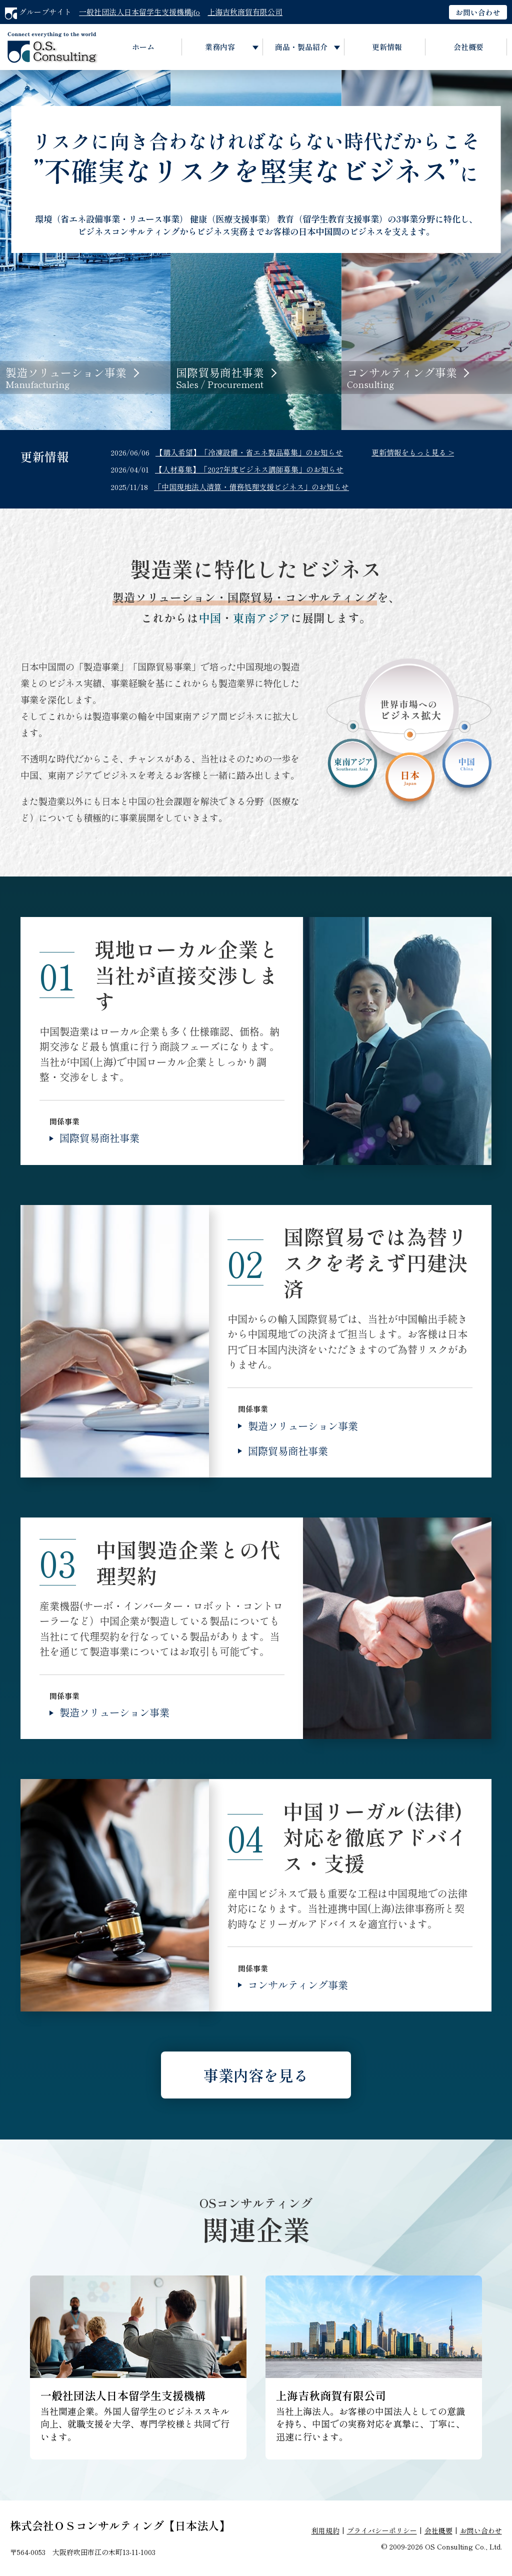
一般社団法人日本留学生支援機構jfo (139, 11)
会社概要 (469, 47)
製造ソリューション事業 (303, 1425)
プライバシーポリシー (382, 2531)
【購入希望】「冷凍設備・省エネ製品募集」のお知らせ (249, 452)
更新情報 (387, 47)
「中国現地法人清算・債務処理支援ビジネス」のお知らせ (251, 487)
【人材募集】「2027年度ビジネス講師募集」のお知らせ (249, 469)
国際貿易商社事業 (100, 1137)
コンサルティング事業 (298, 1985)
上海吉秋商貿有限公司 (245, 11)
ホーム (143, 47)
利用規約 (326, 2531)
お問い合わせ (478, 12)
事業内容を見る (256, 2075)
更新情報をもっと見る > (413, 452)
